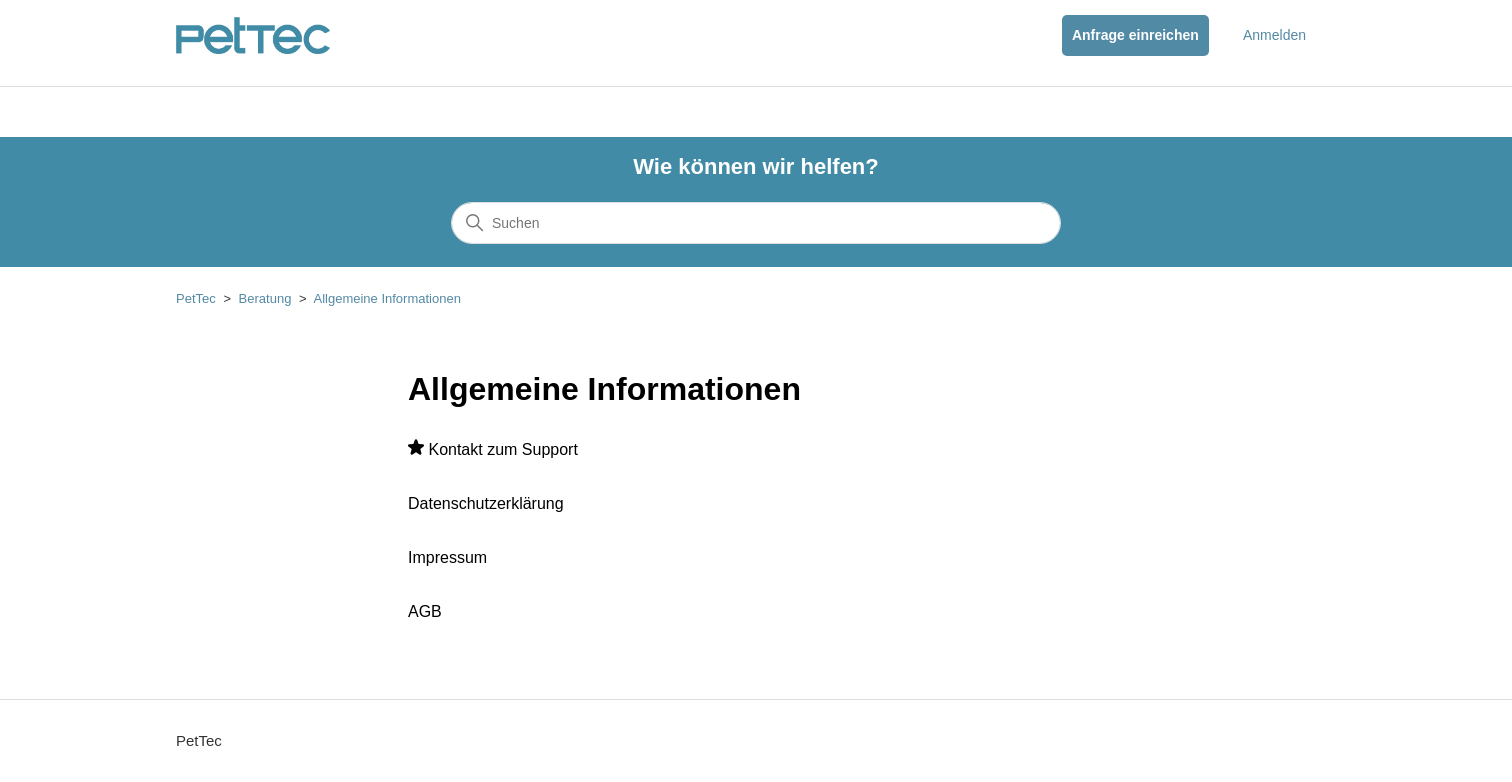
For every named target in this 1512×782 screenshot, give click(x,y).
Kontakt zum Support (502, 449)
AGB (425, 611)
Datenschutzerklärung (486, 503)
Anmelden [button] (1274, 35)
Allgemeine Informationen (386, 298)
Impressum (447, 557)
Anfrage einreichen (1135, 35)
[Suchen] (756, 223)
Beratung (265, 298)
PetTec (196, 298)
